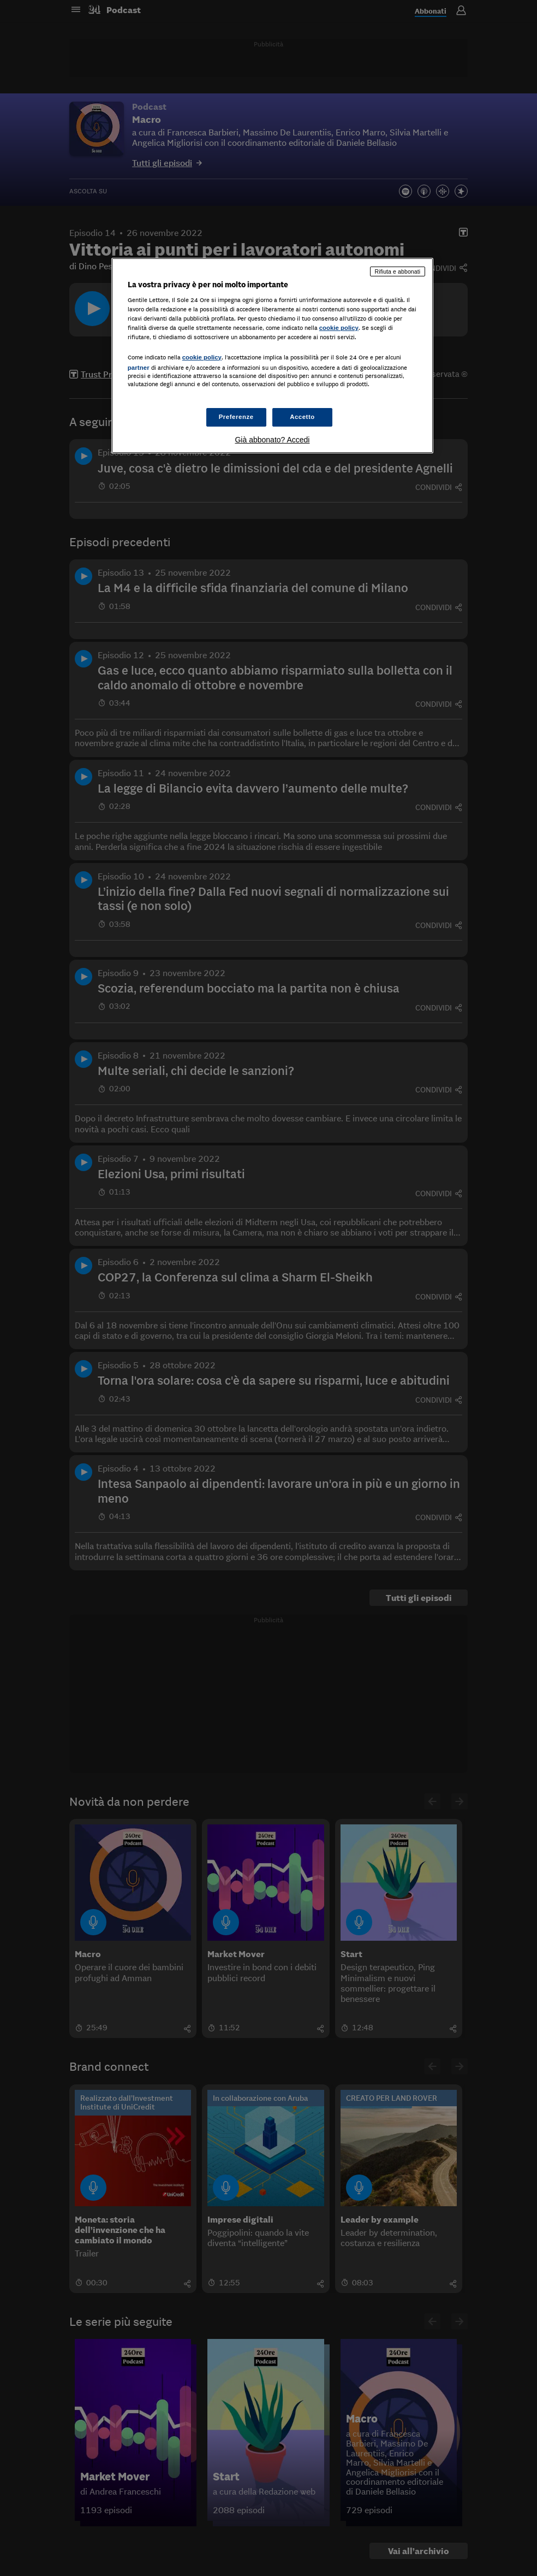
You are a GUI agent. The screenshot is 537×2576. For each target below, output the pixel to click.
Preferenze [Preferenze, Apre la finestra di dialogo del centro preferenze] (236, 416)
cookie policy (339, 327)
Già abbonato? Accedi (272, 439)
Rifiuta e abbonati (398, 271)
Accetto (302, 416)
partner (139, 367)
